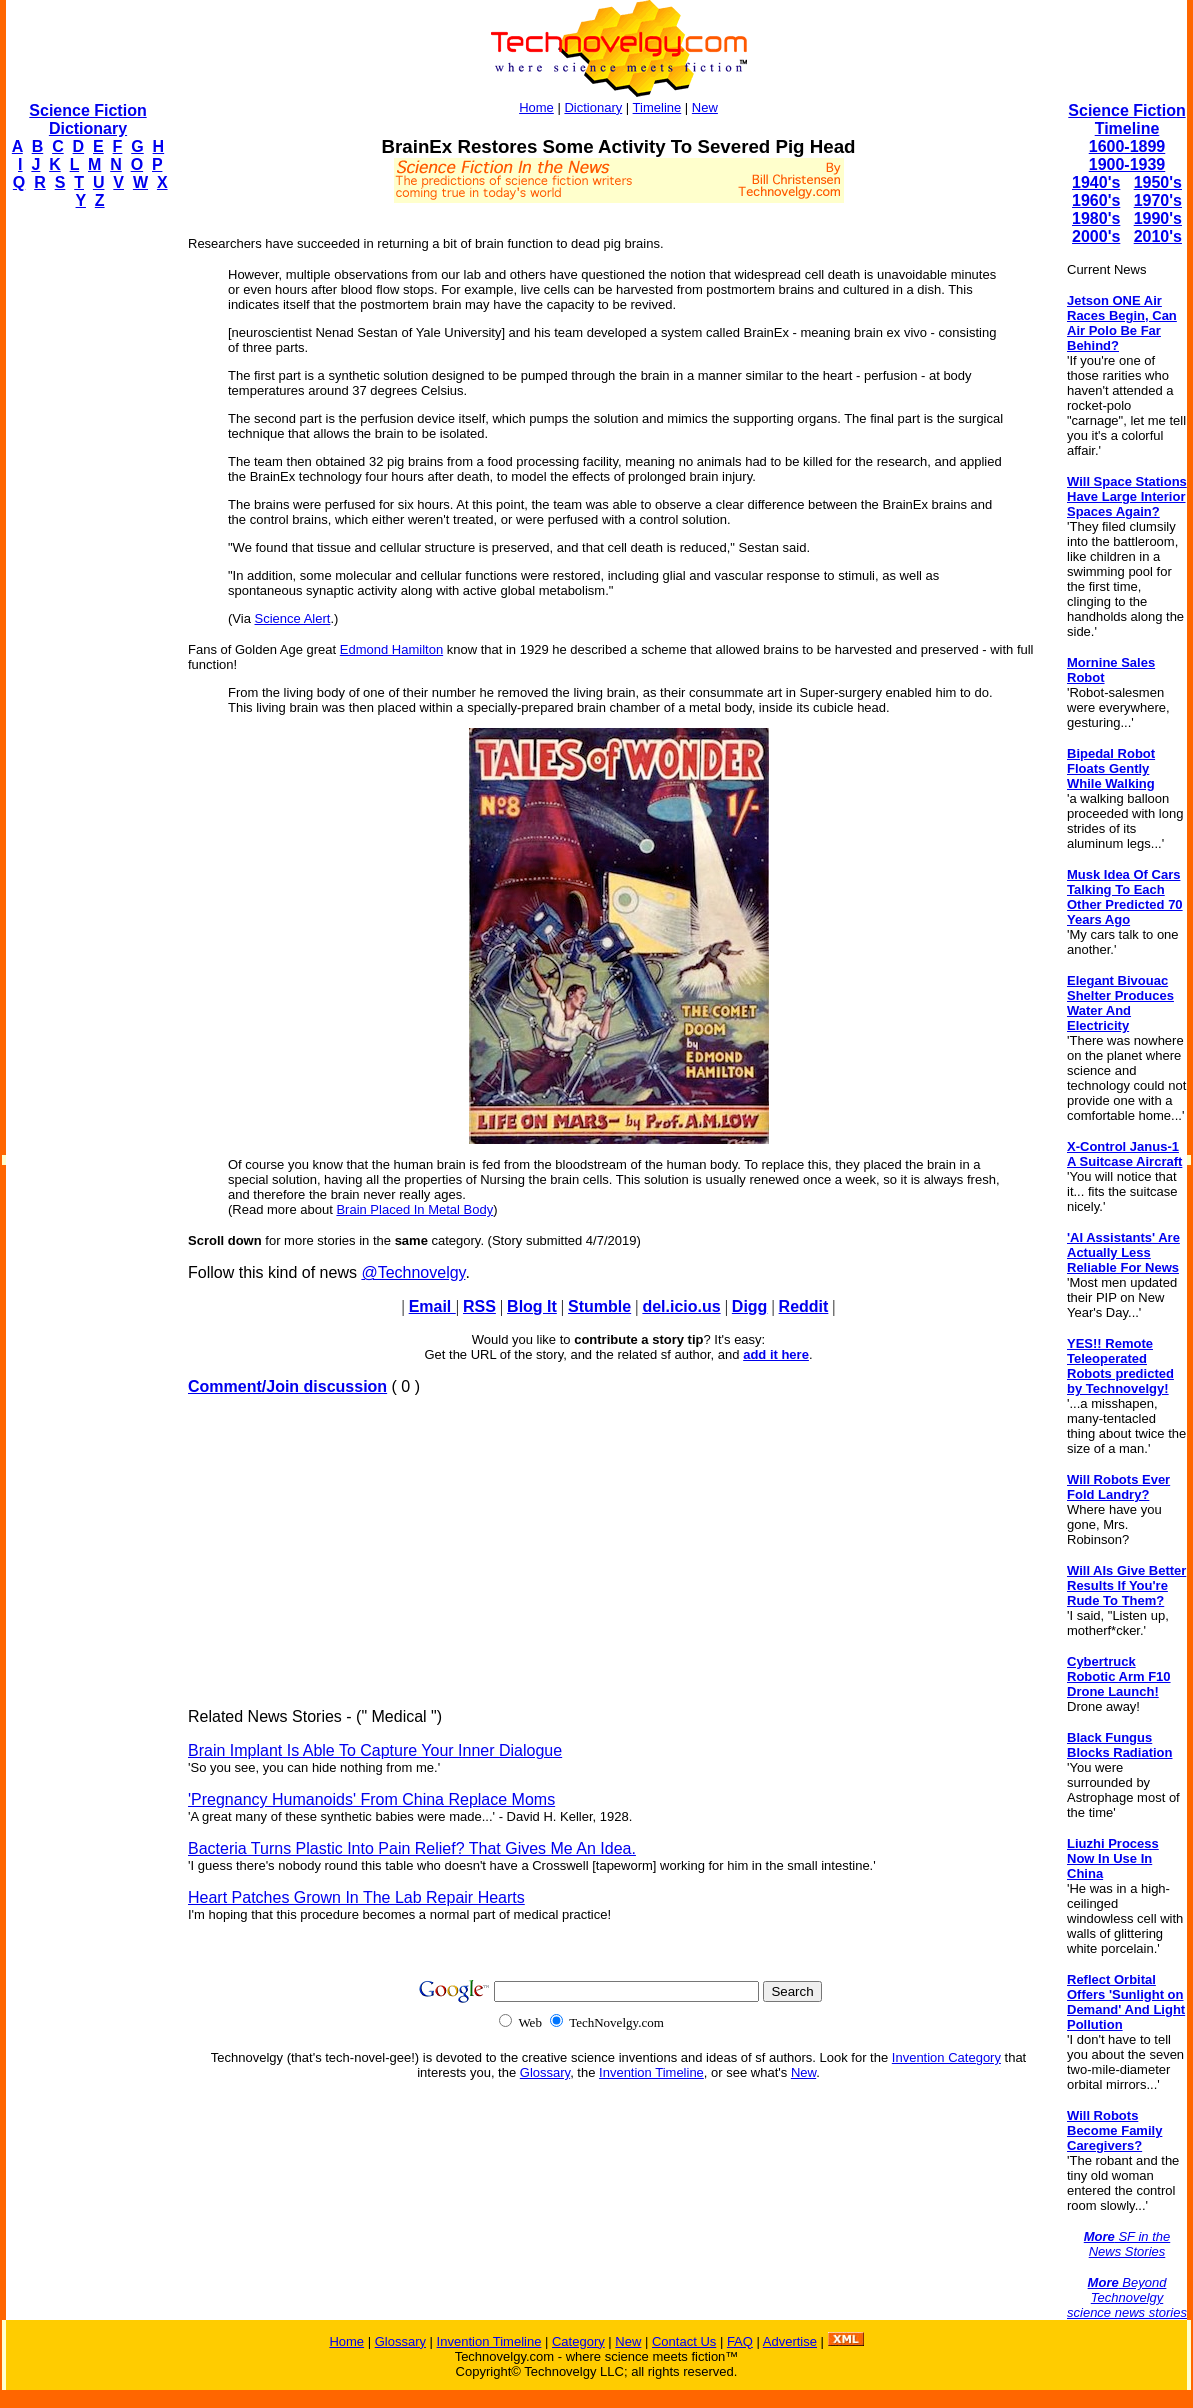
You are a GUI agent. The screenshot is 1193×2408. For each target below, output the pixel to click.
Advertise (790, 2341)
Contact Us (684, 2341)
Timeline (657, 107)
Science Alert (293, 618)
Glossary (545, 2072)
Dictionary (593, 107)
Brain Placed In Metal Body (414, 1209)
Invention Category (946, 2057)
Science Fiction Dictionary (87, 119)
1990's (1158, 218)
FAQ (740, 2341)
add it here (776, 1354)
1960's (1096, 200)
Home (536, 107)
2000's (1096, 236)
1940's (1096, 182)
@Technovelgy (413, 1272)
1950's (1158, 182)
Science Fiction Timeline (1126, 119)
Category (578, 2341)
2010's (1158, 236)
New (705, 107)
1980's (1096, 218)
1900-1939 (1127, 164)
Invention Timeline (651, 2072)
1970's (1158, 200)
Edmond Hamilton (391, 649)
